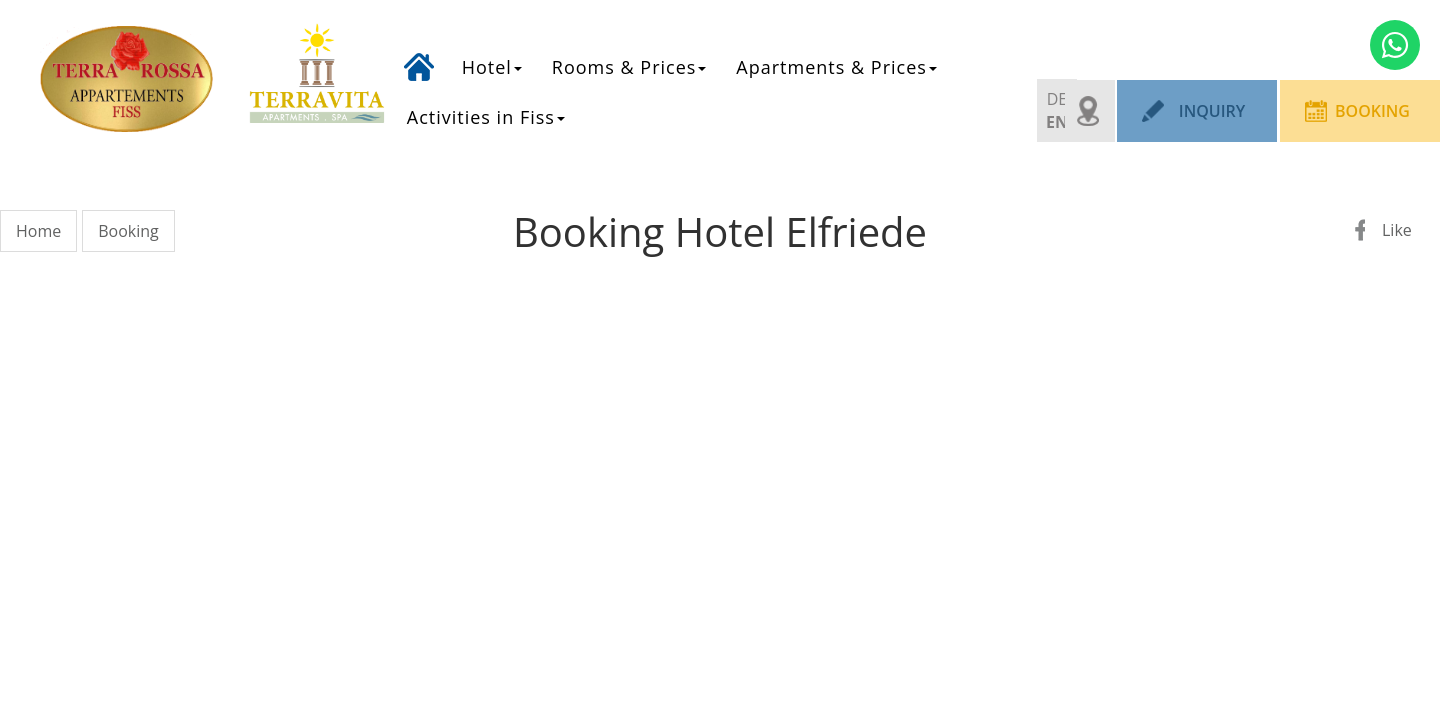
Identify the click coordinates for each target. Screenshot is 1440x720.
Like (1397, 230)
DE (1057, 99)
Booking (1372, 111)
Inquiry (1212, 111)
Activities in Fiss (486, 117)
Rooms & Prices (629, 67)
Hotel (492, 67)
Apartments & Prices (836, 67)
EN (1057, 122)
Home (419, 53)
